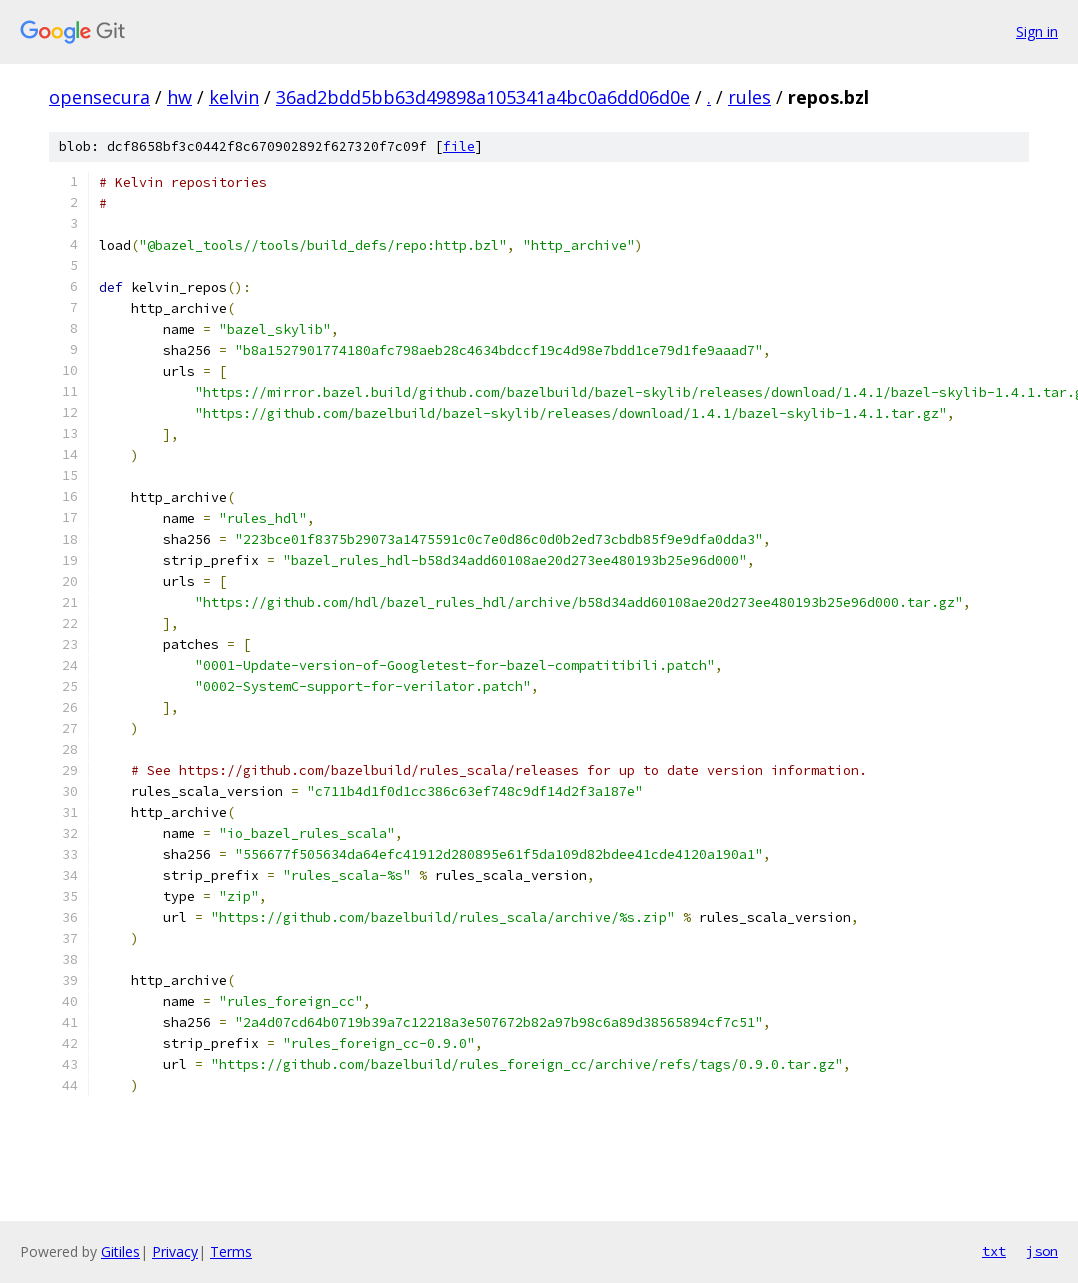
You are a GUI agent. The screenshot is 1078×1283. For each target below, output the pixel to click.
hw (179, 97)
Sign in (1037, 31)
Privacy (175, 1251)
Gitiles (120, 1251)
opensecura (99, 97)
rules (749, 97)
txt (994, 1251)
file (459, 146)
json (1042, 1251)
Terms (231, 1251)
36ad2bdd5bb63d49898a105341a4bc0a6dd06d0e (483, 97)
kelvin (234, 97)
